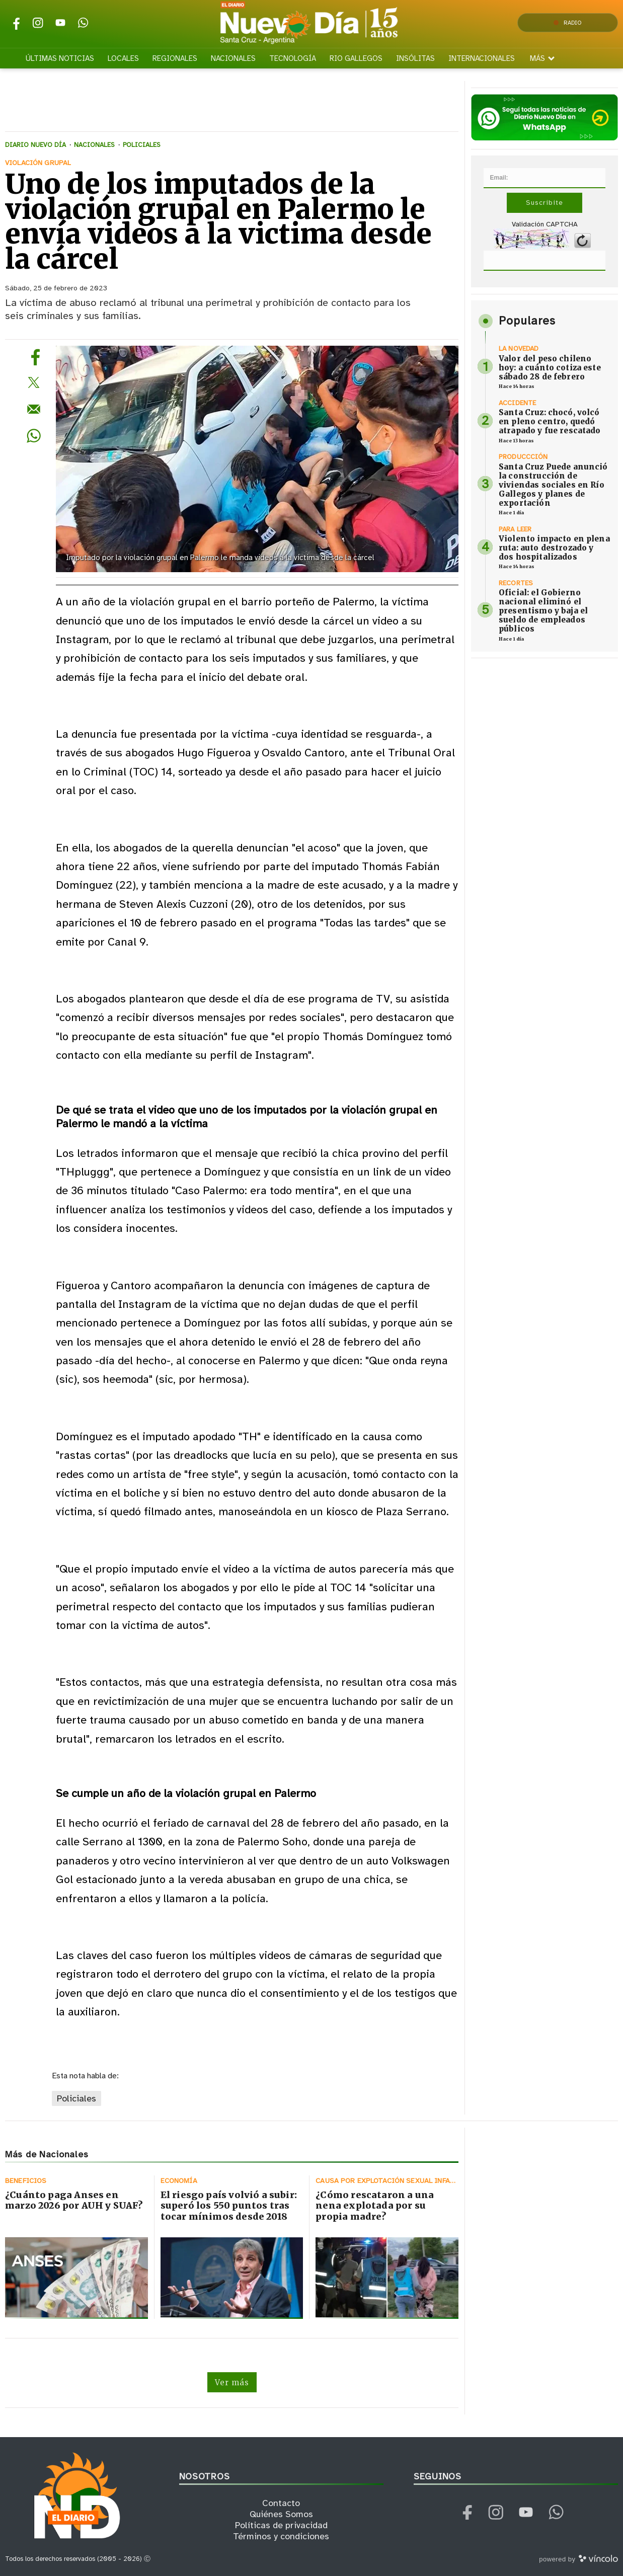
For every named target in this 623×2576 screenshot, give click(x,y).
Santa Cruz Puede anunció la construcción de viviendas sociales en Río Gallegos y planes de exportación (553, 485)
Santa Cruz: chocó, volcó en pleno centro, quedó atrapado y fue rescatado (550, 421)
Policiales (76, 2098)
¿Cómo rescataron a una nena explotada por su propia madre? (375, 2205)
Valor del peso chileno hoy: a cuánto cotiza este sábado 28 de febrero (550, 367)
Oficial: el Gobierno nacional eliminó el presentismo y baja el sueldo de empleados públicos (543, 611)
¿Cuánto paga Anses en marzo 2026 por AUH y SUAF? (74, 2200)
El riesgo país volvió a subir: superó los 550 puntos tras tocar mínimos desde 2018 (229, 2205)
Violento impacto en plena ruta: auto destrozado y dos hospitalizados (554, 548)
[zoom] (257, 459)
